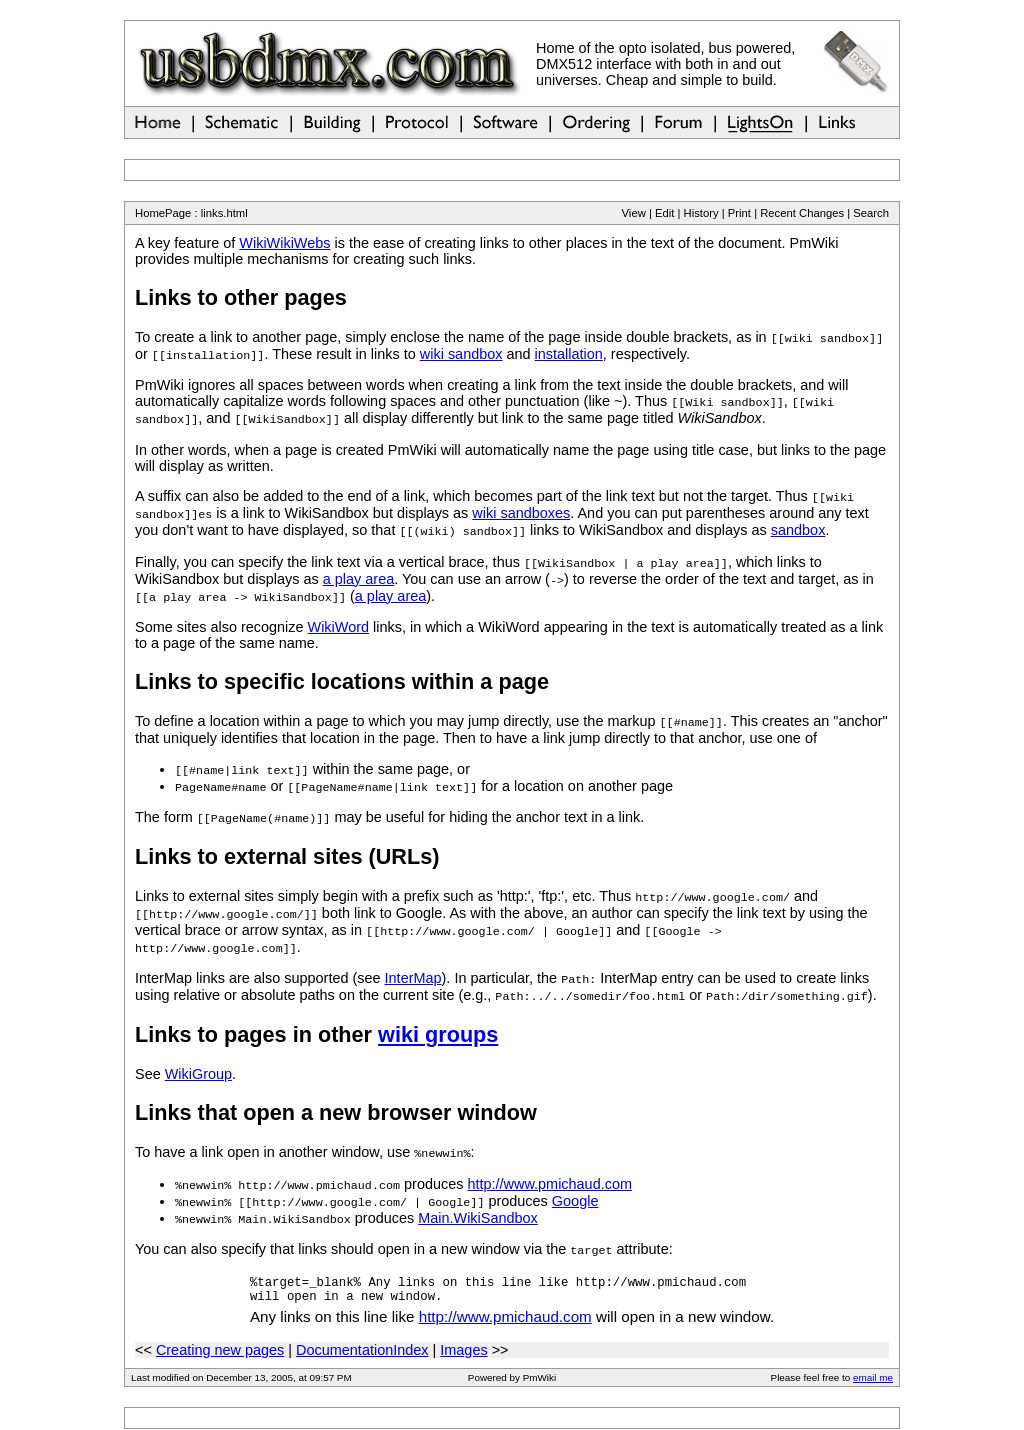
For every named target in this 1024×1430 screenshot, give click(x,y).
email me (873, 1358)
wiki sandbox (461, 353)
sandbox (798, 524)
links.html (224, 213)
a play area (358, 571)
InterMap (413, 960)
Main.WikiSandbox (478, 1195)
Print (739, 213)
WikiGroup (198, 1054)
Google (575, 1179)
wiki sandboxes (521, 508)
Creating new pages (220, 1331)
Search (871, 213)
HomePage (163, 213)
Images (463, 1331)
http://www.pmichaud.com (549, 1163)
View (634, 213)
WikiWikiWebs (284, 243)
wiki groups (438, 1014)
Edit (664, 213)
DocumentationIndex (362, 1331)
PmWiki (539, 1358)
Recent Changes (802, 213)
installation (569, 353)
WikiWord (339, 617)
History (701, 213)
